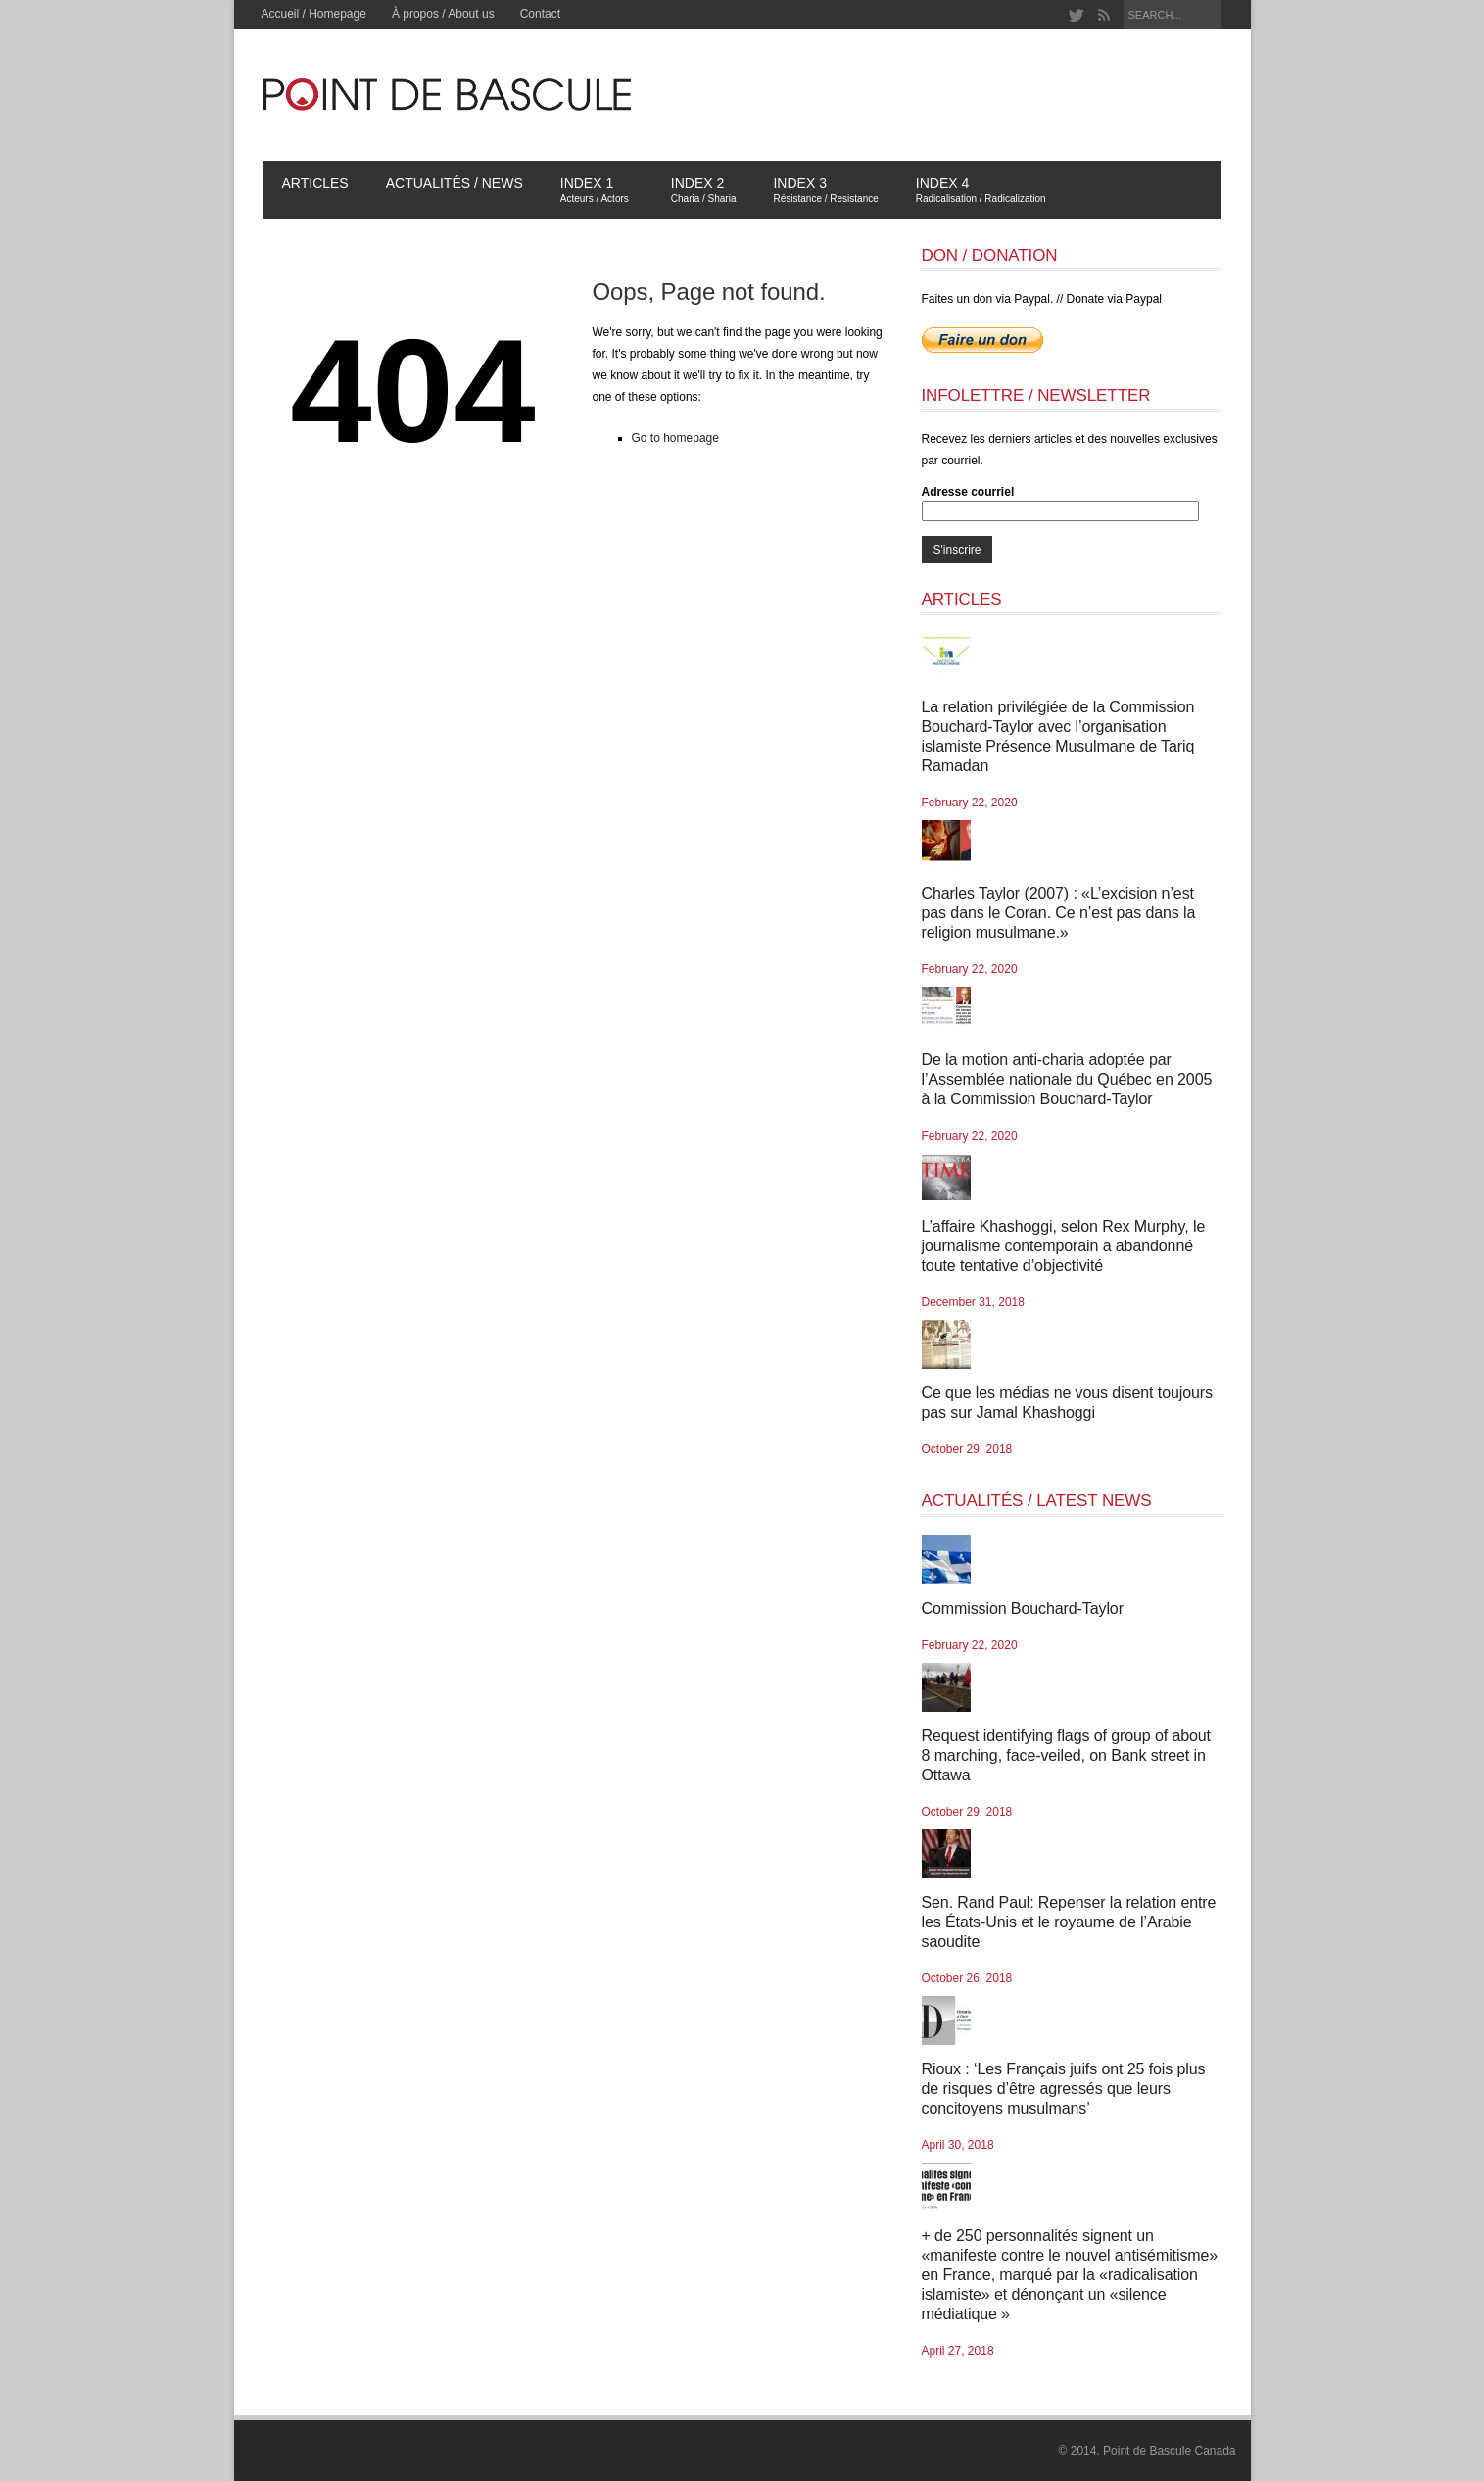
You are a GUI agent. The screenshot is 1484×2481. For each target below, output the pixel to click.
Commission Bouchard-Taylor (1023, 1608)
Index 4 (981, 189)
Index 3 (825, 189)
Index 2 (704, 189)
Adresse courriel (968, 492)
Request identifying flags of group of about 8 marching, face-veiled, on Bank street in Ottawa (1066, 1755)
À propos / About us (443, 14)
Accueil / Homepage (314, 14)
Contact (540, 14)
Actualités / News (454, 183)
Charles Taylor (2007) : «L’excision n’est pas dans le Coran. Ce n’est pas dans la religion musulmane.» (1059, 913)
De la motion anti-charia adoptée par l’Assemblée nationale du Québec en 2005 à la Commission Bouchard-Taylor (1067, 1079)
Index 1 (599, 189)
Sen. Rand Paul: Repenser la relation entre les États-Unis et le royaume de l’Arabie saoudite (1069, 1922)
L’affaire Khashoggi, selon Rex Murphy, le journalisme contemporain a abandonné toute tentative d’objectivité (1064, 1246)
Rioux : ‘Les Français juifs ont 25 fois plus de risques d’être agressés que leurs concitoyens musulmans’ (1064, 2088)
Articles (315, 183)
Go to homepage (675, 438)
